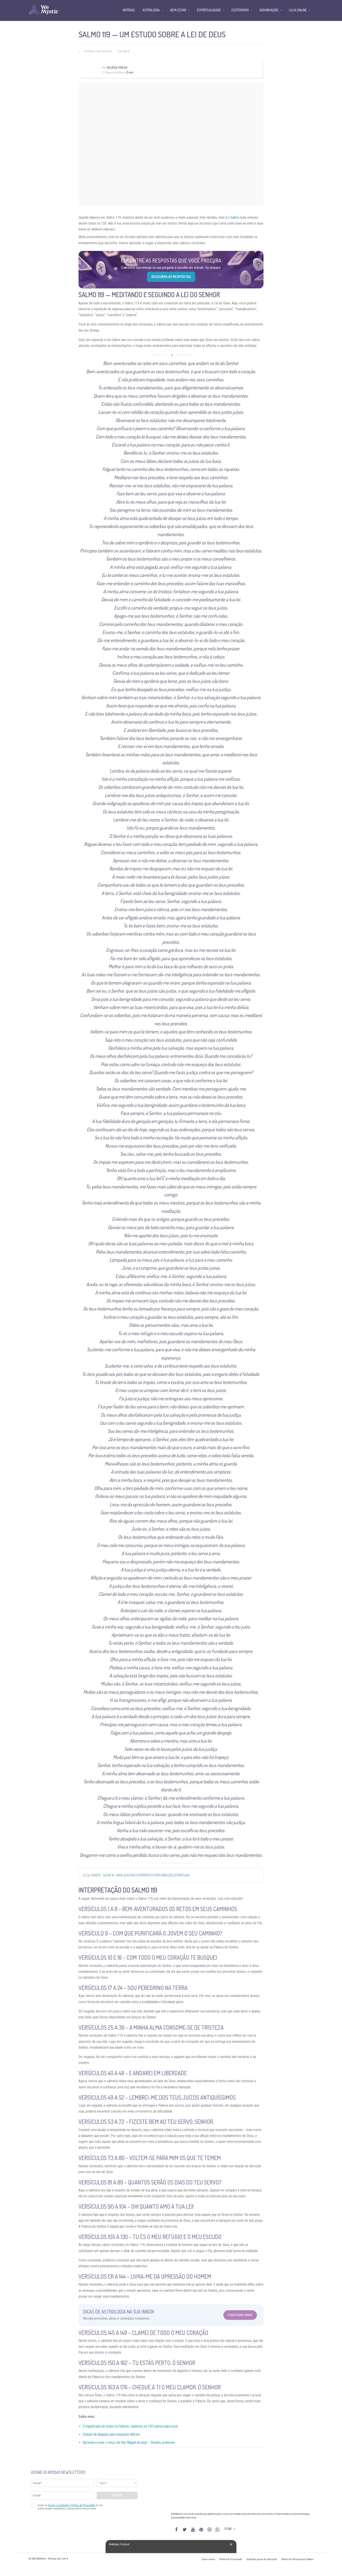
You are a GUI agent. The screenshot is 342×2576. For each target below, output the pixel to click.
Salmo (235, 217)
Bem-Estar (178, 10)
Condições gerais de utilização (261, 2559)
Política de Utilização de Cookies (297, 2559)
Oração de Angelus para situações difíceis (111, 2434)
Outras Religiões (98, 51)
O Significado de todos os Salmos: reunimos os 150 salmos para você (130, 2426)
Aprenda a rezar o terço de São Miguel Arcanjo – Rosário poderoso (129, 2442)
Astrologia (151, 10)
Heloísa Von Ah (117, 67)
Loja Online (298, 10)
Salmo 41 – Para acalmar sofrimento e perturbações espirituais (146, 1875)
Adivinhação (269, 10)
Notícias (129, 10)
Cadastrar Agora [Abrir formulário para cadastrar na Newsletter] (240, 2315)
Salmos (124, 51)
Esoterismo (240, 10)
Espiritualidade (209, 10)
